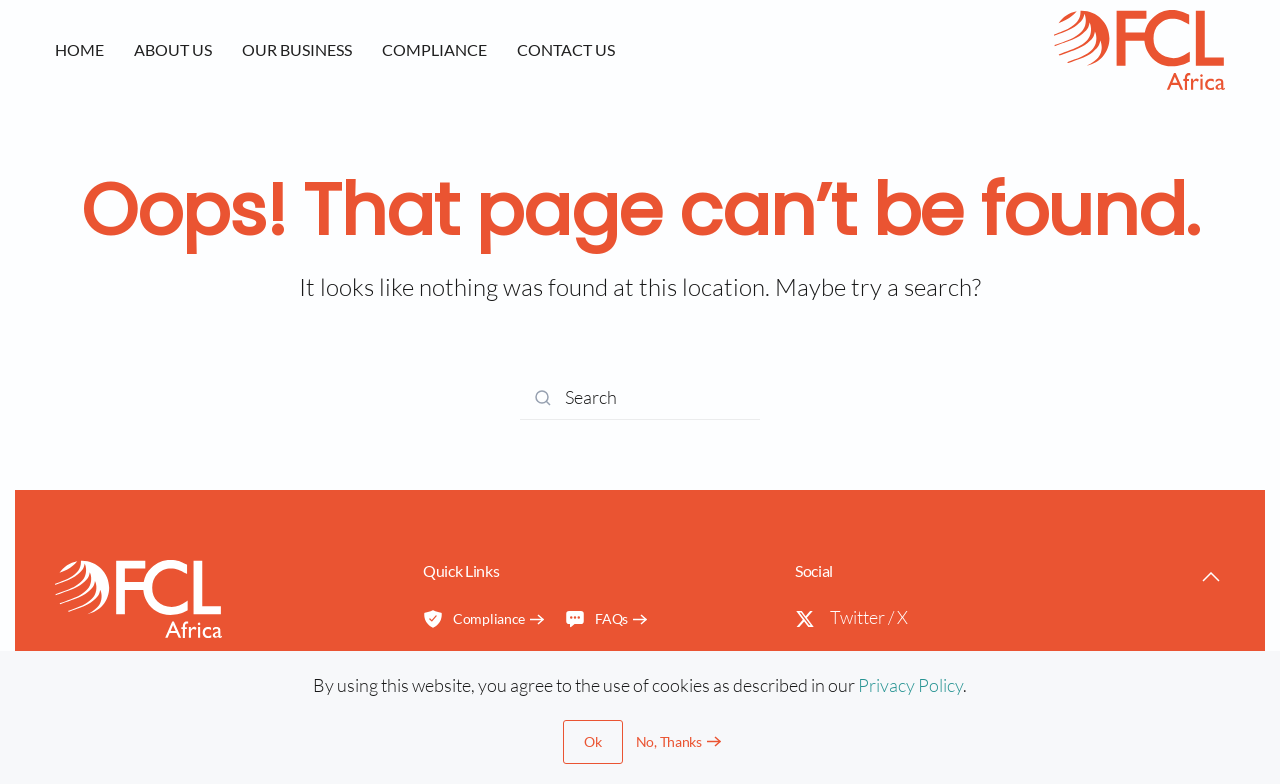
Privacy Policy (910, 685)
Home (79, 49)
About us (173, 49)
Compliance (434, 49)
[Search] (640, 397)
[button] (1211, 577)
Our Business (297, 49)
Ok (592, 741)
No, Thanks (669, 741)
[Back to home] (1139, 50)
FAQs (596, 619)
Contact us (566, 49)
